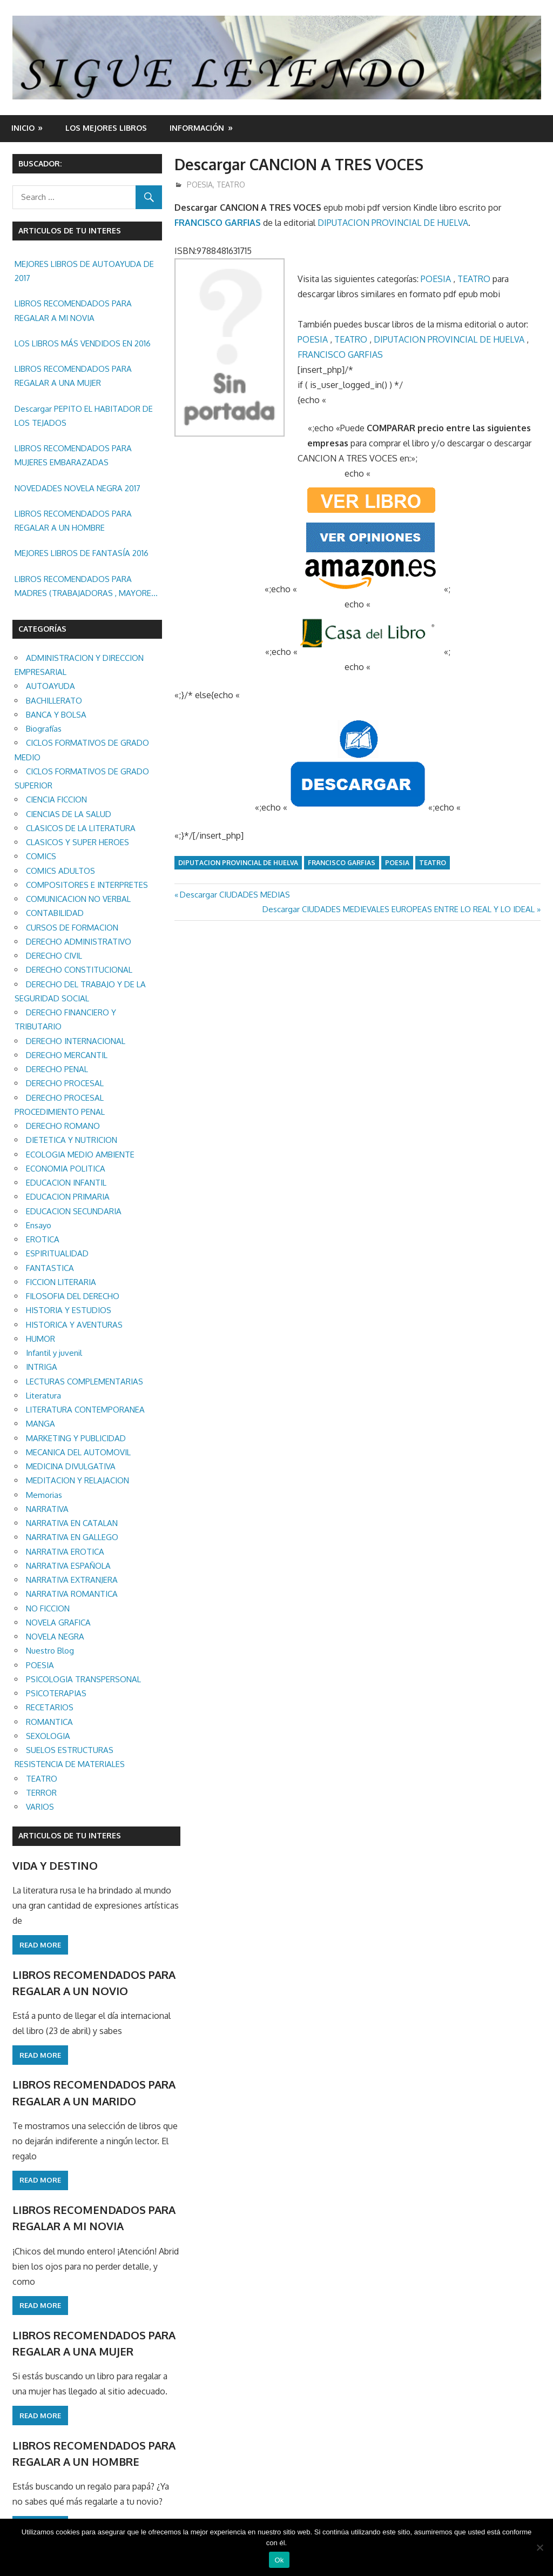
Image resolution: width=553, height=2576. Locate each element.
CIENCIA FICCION (56, 799)
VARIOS (40, 1807)
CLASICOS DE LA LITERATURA (81, 828)
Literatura (43, 1395)
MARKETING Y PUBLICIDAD (76, 1438)
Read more (40, 1945)
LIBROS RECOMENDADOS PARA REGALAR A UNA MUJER (73, 376)
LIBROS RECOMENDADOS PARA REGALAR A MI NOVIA (73, 310)
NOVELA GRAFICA (58, 1622)
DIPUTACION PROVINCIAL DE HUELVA (393, 222)
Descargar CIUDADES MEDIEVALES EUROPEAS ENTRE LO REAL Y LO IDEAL (398, 909)
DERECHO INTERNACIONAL (75, 1041)
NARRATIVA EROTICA (65, 1552)
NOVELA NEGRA (55, 1636)
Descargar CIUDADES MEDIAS (234, 894)
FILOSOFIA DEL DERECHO (72, 1296)
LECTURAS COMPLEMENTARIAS (84, 1381)
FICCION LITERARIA (61, 1282)
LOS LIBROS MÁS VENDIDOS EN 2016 (83, 343)
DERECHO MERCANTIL (66, 1055)
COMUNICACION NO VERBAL (78, 899)
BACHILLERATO (54, 700)
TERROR (41, 1793)
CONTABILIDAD (55, 913)
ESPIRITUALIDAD (57, 1253)
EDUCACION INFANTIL (66, 1182)
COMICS (41, 856)
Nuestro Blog (50, 1650)
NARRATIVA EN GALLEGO (72, 1537)
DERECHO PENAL (57, 1069)
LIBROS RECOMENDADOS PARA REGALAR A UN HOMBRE (73, 520)
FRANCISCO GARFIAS (217, 222)
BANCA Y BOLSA (56, 715)
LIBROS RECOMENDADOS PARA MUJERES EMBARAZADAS (73, 455)
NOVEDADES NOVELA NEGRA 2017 (77, 488)
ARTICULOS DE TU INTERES (69, 1835)
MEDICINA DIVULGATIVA (71, 1466)
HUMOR (40, 1339)
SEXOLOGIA (48, 1736)
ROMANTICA (49, 1722)
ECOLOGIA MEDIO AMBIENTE (80, 1154)
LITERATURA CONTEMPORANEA (85, 1409)
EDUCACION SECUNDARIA (74, 1211)
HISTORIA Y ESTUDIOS (68, 1310)
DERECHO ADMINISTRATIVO (78, 941)
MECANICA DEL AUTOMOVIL (78, 1452)
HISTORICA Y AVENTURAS (74, 1325)
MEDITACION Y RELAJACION (77, 1480)
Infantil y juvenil (54, 1353)
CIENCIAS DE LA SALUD (68, 814)
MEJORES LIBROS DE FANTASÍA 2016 (82, 553)
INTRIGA (41, 1367)
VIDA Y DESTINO (55, 1865)
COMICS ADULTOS (60, 871)
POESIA (200, 184)
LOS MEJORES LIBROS (106, 127)
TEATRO (231, 184)
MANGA (40, 1424)
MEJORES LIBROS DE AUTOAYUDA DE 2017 (84, 271)
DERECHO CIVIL (54, 956)
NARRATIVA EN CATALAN (72, 1523)
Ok (279, 2560)
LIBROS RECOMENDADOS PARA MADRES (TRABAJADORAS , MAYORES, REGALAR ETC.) (86, 587)
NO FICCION (48, 1608)
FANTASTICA (50, 1268)
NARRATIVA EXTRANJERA (72, 1580)
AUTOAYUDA (50, 686)
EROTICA (42, 1239)
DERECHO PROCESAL (65, 1083)
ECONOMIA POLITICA (65, 1168)
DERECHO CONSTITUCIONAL (79, 970)
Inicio (23, 127)
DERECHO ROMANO (63, 1126)
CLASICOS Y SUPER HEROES (77, 842)
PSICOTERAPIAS (56, 1693)
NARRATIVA (47, 1509)
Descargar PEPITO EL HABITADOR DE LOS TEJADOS (84, 416)
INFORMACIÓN (197, 127)
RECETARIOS (49, 1707)
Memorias (44, 1495)
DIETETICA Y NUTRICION (71, 1140)
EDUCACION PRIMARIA (68, 1197)
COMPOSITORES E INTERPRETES (87, 885)
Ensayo (38, 1225)
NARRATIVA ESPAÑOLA (68, 1566)
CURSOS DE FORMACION (72, 927)
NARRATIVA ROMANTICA (72, 1594)
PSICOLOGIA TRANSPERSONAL (83, 1679)
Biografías (44, 729)
